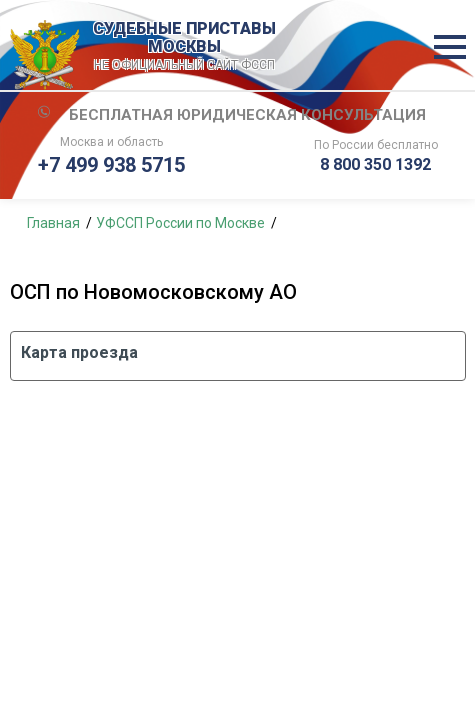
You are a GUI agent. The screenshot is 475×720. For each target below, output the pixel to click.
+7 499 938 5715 (111, 165)
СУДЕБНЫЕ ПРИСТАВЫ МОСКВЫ (185, 47)
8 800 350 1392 (375, 164)
